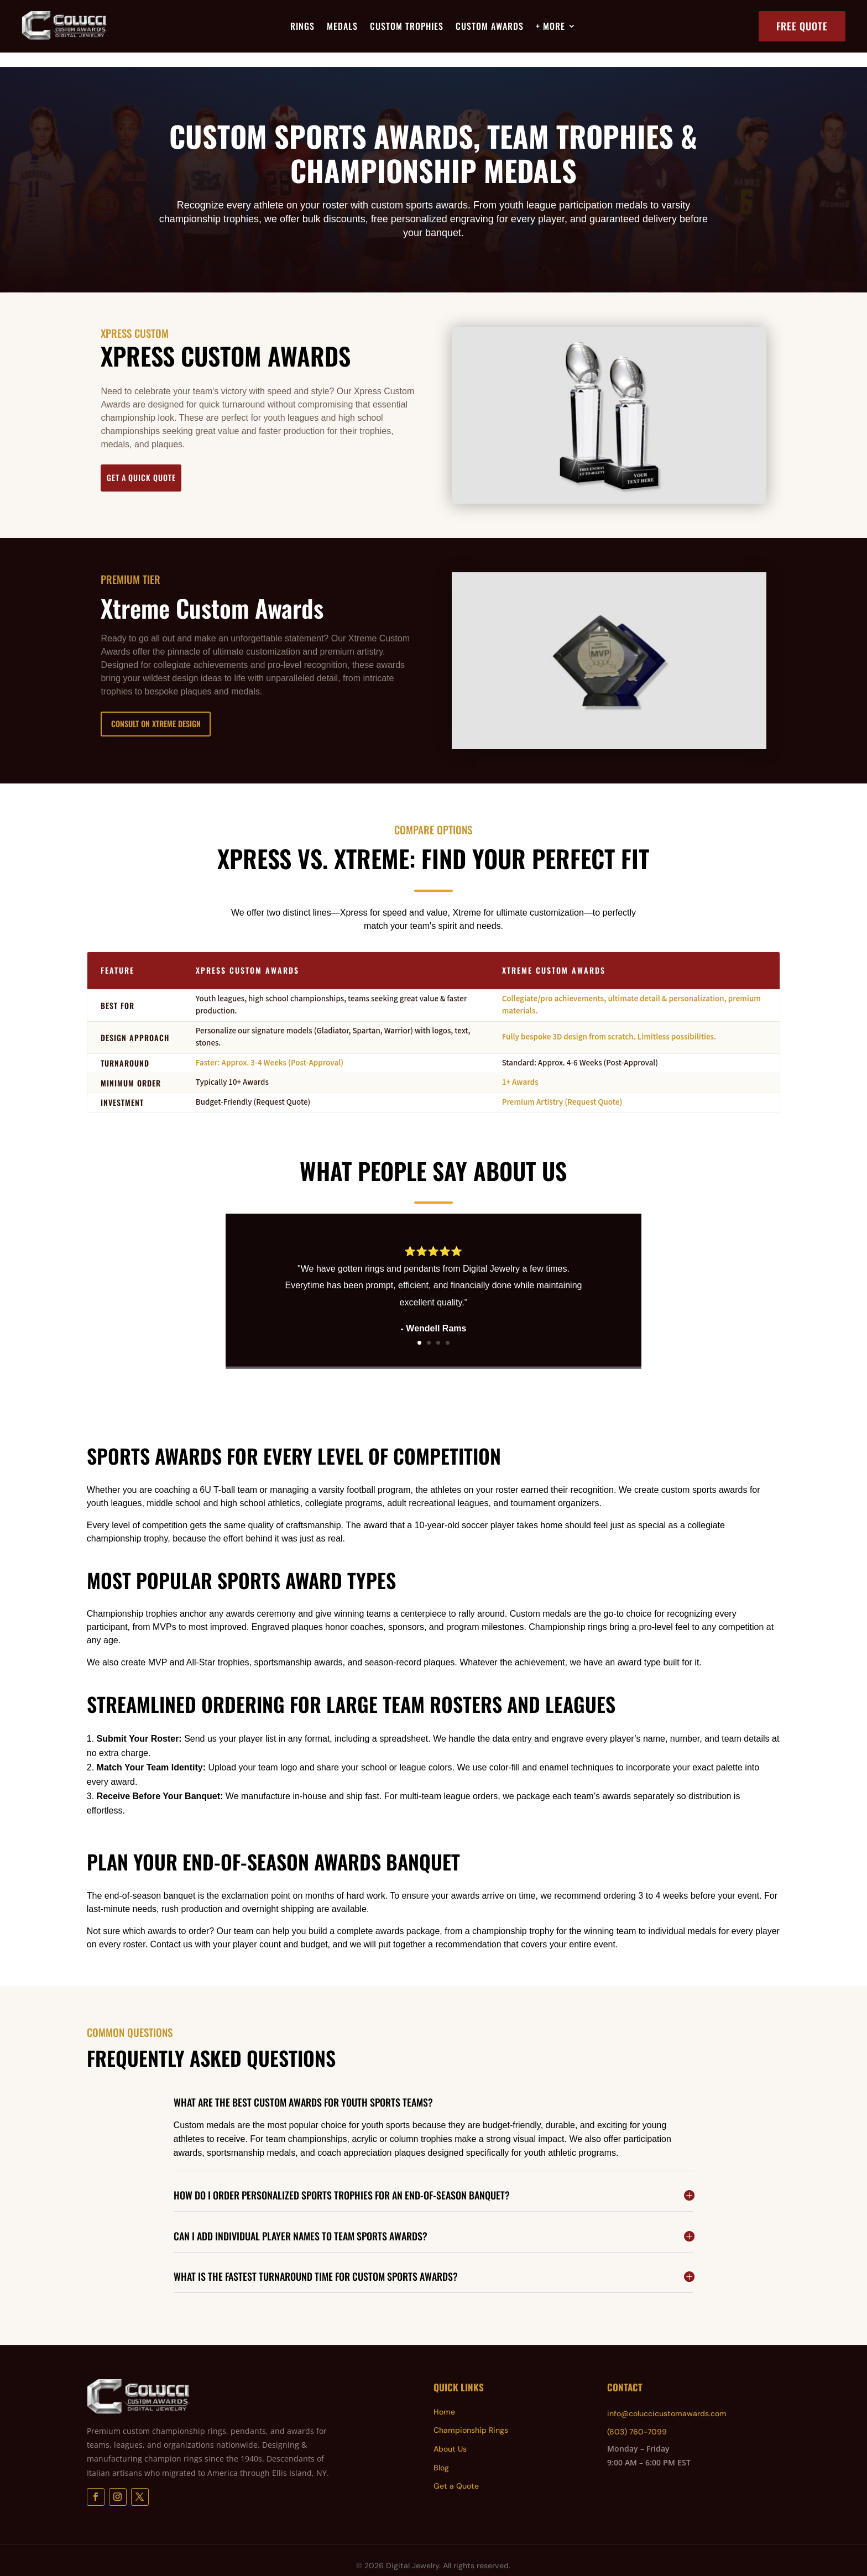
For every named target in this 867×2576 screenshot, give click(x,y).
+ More (550, 27)
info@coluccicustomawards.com (667, 2398)
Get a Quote (456, 2471)
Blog (441, 2453)
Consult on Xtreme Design (172, 709)
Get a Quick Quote (161, 463)
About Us (450, 2434)
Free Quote (802, 26)
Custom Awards (490, 27)
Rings (302, 27)
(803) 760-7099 (637, 2417)
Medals (342, 27)
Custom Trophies (406, 27)
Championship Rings (470, 2416)
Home (444, 2397)
